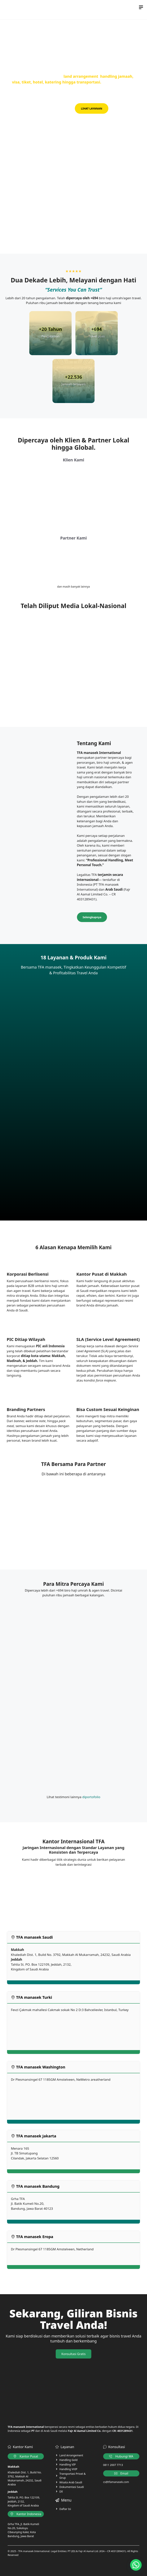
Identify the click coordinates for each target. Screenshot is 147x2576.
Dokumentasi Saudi (71, 2487)
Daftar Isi (65, 2509)
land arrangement (81, 76)
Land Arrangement (71, 2455)
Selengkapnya (92, 917)
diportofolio (91, 1797)
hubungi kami (55, 108)
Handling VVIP (68, 2469)
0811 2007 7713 (113, 2465)
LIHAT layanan (91, 108)
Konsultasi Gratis (73, 2354)
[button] (136, 2565)
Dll (61, 2491)
